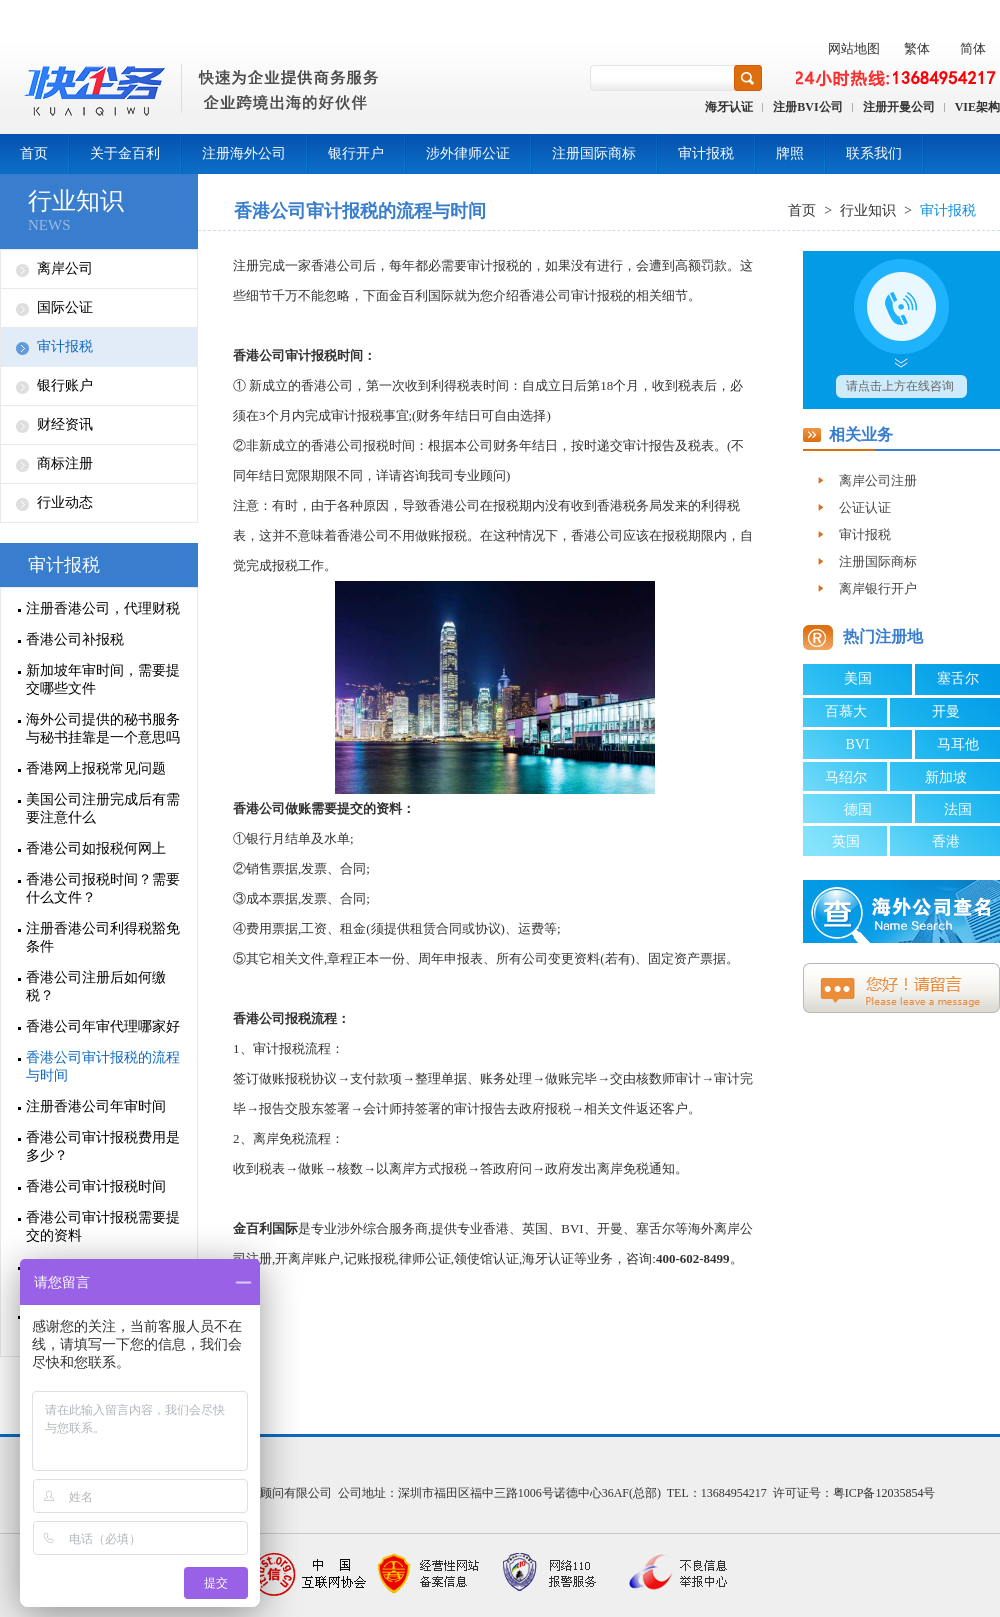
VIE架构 (977, 107)
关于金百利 (125, 153)
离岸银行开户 (878, 588)
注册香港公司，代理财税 (103, 608)
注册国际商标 (594, 153)
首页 (34, 153)
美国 (858, 678)
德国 (858, 809)
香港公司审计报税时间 (96, 1186)
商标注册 (65, 463)
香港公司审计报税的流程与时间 (103, 1066)
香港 (946, 841)
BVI (857, 744)
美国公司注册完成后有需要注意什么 (103, 808)
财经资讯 (65, 424)
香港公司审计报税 (285, 355)
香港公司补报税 (75, 639)
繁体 (917, 48)
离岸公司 (65, 268)
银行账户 (65, 385)
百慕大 (846, 711)
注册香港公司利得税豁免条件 (103, 937)
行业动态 (65, 502)
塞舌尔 (958, 678)
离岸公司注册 (878, 480)
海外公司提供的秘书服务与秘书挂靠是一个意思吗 (103, 728)
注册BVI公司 (807, 107)
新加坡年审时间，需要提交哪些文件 (103, 679)
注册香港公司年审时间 (96, 1106)
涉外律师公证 (468, 153)
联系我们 (874, 153)
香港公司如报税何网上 (96, 848)
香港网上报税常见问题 (96, 768)
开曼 (946, 711)
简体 (973, 48)
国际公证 (65, 307)
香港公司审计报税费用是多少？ (103, 1146)
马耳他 (958, 744)
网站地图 (854, 48)
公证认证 (865, 507)
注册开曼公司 (899, 107)
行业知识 (76, 201)
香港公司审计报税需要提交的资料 (103, 1226)
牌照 (790, 153)
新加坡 (946, 777)
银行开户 (356, 153)
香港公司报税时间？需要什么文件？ (103, 888)
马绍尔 (846, 777)
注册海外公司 (244, 153)
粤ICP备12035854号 (884, 1493)
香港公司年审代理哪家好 (103, 1026)
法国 (958, 809)
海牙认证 (729, 107)
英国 (846, 841)
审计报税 (706, 153)
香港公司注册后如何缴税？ (96, 986)
